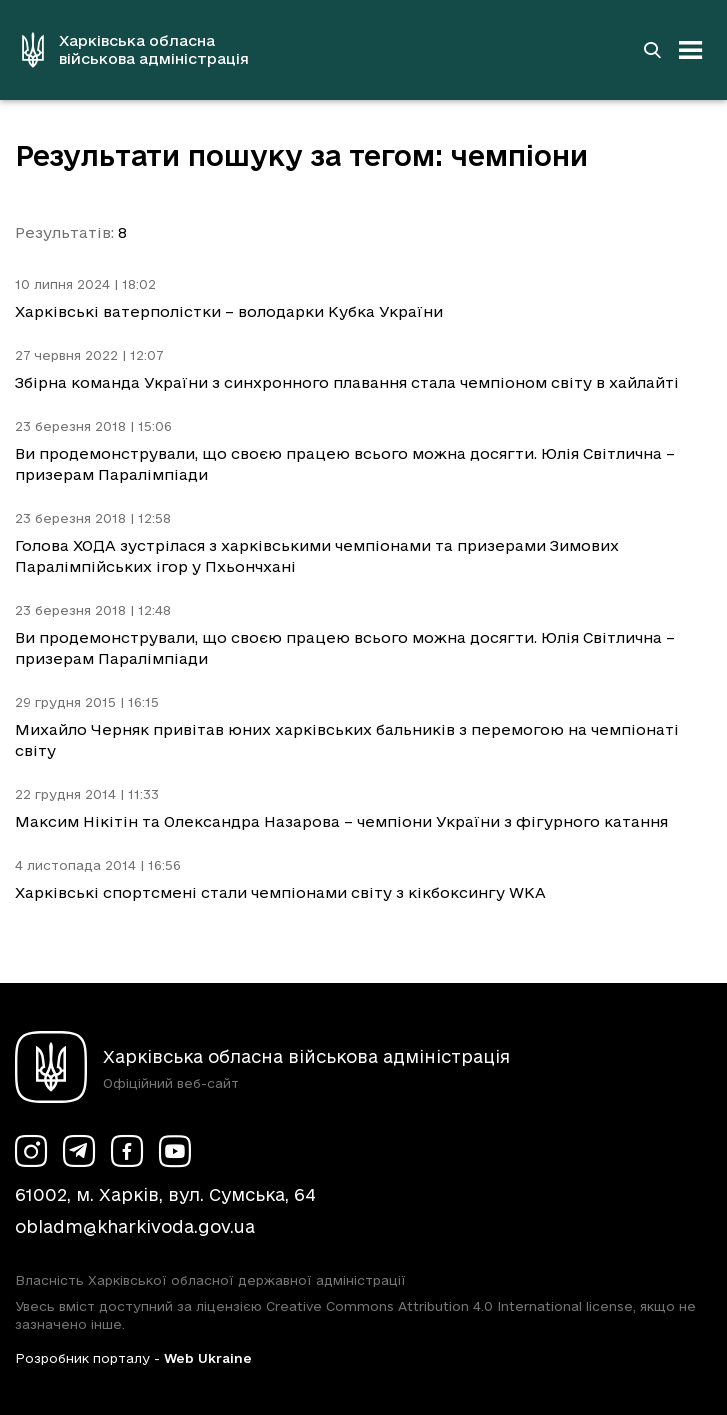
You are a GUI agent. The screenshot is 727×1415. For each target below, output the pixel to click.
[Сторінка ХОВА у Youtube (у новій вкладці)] (175, 1151)
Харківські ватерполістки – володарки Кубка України (229, 311)
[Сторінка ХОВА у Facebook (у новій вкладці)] (127, 1151)
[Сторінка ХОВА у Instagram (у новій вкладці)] (31, 1151)
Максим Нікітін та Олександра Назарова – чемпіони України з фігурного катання (341, 821)
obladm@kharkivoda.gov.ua (135, 1226)
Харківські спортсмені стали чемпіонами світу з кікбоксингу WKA (280, 892)
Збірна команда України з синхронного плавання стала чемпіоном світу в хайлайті (347, 382)
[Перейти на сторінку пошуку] (652, 50)
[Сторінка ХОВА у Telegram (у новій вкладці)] (79, 1151)
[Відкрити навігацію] (691, 50)
